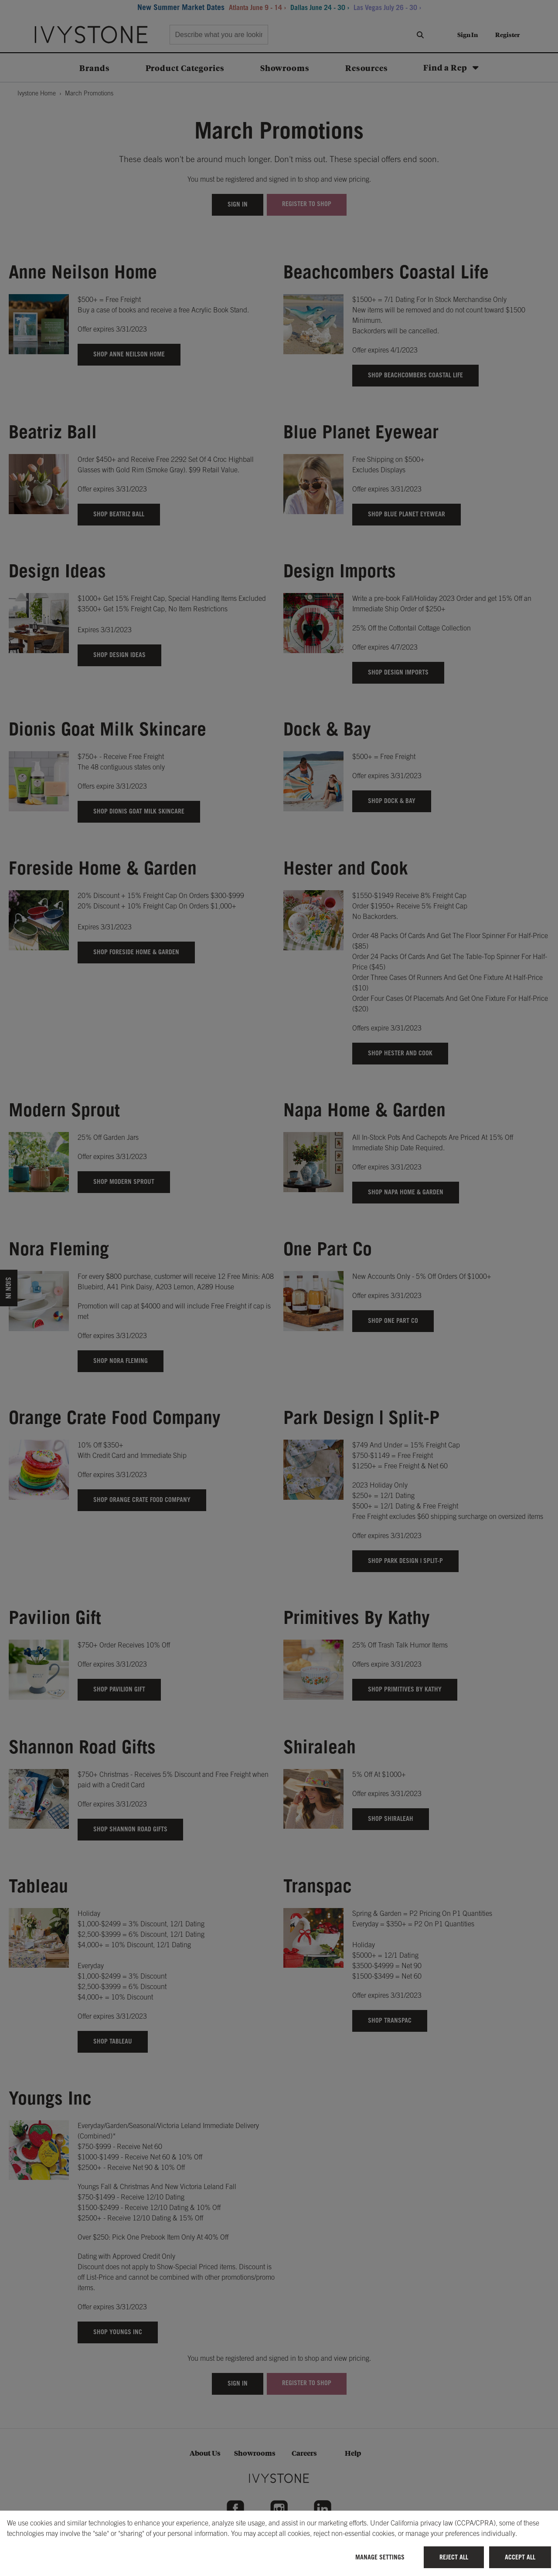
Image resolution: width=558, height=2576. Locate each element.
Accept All (520, 2557)
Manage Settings (380, 2557)
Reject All (453, 2557)
